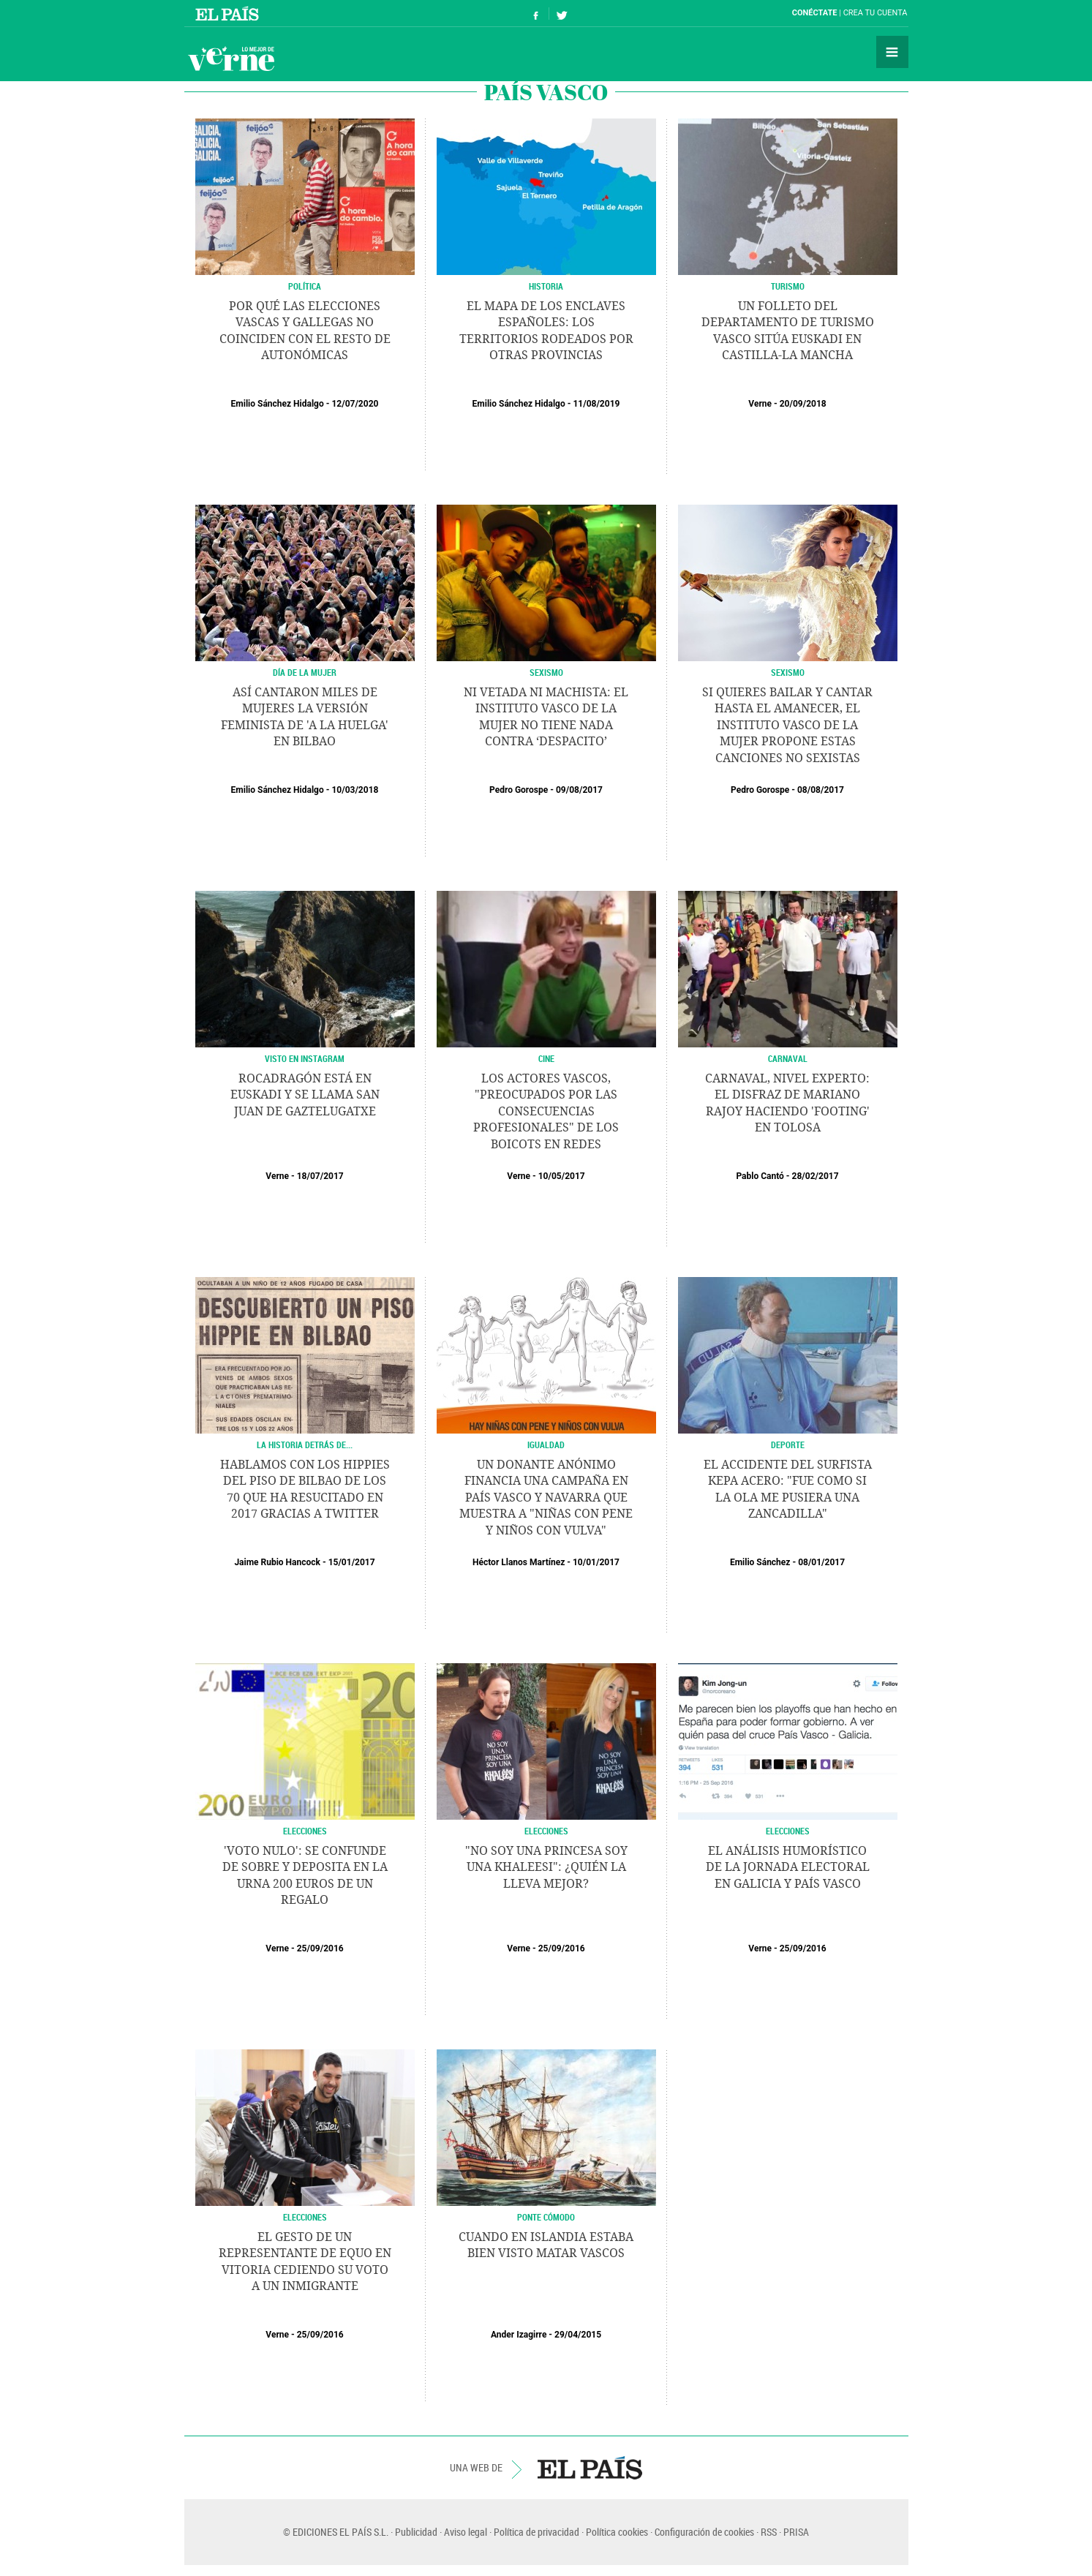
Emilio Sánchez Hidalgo (277, 404)
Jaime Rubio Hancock (277, 1562)
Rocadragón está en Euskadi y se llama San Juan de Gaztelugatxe (305, 1095)
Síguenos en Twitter (561, 13)
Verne (231, 58)
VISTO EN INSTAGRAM (304, 1058)
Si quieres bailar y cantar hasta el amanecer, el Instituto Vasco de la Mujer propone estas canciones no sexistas (787, 725)
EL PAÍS (590, 2467)
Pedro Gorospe (518, 790)
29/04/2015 (577, 2335)
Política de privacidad (536, 2532)
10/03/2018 (354, 790)
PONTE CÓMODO (546, 2217)
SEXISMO (546, 672)
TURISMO (788, 286)
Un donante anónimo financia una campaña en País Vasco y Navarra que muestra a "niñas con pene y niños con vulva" (546, 1497)
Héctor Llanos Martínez (518, 1562)
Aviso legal (465, 2532)
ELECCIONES (305, 1831)
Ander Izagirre (518, 2335)
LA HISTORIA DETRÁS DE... (305, 1444)
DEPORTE (788, 1444)
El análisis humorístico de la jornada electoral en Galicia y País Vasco (788, 1867)
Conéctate (814, 13)
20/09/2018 (803, 404)
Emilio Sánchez (760, 1562)
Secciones (892, 52)
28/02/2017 (815, 1176)
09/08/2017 (579, 790)
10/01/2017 (596, 1562)
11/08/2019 (596, 404)
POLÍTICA (304, 286)
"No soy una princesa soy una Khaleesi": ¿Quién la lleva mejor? (546, 1867)
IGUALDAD (546, 1444)
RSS (769, 2532)
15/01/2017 (351, 1562)
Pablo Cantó (759, 1176)
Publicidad (416, 2532)
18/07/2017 (320, 1176)
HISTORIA (546, 286)
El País (229, 13)
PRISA (796, 2532)
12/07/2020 (354, 404)
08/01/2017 (821, 1562)
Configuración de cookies (704, 2532)
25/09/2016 (320, 1948)
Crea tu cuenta (875, 13)
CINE (546, 1058)
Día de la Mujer (304, 672)
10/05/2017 (561, 1176)
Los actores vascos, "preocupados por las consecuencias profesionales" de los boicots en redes (546, 1111)
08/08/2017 (820, 790)
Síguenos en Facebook (536, 13)
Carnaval (787, 1058)
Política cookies (617, 2532)
